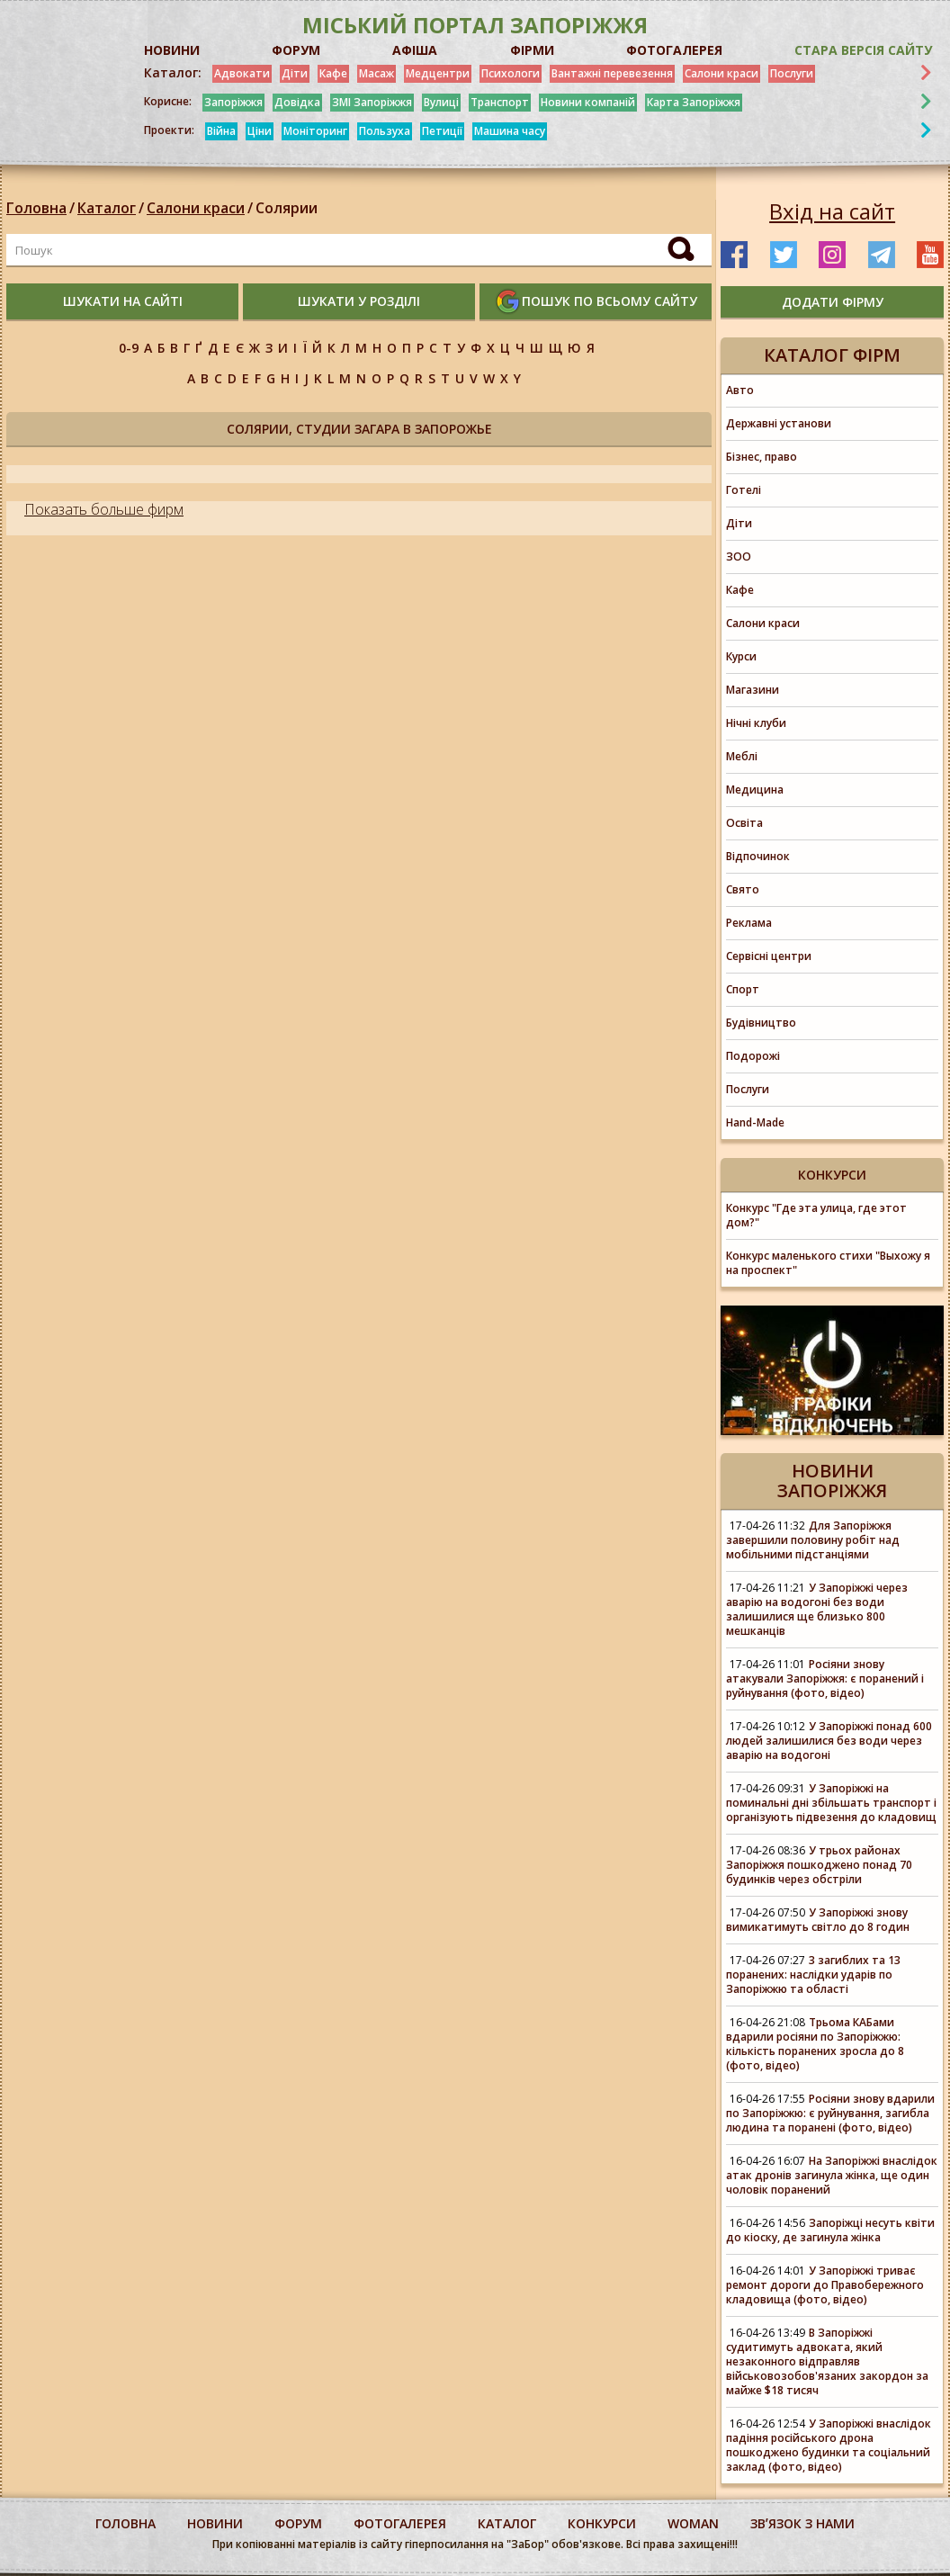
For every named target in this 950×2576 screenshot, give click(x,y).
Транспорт (500, 102)
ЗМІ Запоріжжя (372, 102)
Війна (221, 131)
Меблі (741, 756)
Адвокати (242, 73)
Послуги (791, 73)
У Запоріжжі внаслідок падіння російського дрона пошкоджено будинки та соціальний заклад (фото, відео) (828, 2445)
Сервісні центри (768, 956)
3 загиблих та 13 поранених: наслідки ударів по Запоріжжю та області (813, 1974)
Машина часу (509, 131)
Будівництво (761, 1022)
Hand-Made (755, 1122)
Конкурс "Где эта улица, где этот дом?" (816, 1215)
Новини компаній (588, 102)
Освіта (744, 822)
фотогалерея (400, 2523)
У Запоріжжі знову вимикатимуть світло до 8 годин (818, 1919)
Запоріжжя (233, 102)
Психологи (510, 73)
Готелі (743, 490)
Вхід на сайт (832, 211)
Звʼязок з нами (802, 2523)
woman (693, 2523)
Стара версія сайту (863, 49)
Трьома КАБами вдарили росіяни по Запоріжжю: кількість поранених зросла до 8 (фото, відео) (815, 2044)
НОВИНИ (172, 49)
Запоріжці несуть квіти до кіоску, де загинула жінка (830, 2230)
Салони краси (721, 73)
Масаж (376, 73)
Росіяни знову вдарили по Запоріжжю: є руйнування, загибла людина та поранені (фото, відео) (830, 2113)
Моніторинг (315, 131)
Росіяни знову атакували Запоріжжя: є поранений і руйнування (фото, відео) (825, 1678)
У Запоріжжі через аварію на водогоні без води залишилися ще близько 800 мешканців (817, 1609)
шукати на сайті (123, 301)
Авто (740, 390)
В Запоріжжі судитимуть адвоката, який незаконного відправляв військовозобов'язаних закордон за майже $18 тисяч (827, 2361)
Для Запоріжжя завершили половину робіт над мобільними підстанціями (813, 1540)
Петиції (442, 131)
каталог (507, 2523)
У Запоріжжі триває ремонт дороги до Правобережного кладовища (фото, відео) (825, 2285)
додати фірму (832, 301)
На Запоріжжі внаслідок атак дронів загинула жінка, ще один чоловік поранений (831, 2175)
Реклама (749, 922)
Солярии (286, 208)
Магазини (752, 689)
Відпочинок (758, 856)
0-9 (129, 347)
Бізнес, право (761, 456)
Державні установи (778, 423)
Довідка (297, 102)
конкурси (602, 2523)
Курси (741, 656)
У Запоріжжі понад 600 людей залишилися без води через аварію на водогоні (829, 1741)
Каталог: (173, 73)
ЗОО (738, 556)
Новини (215, 2523)
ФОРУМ (296, 49)
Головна (36, 208)
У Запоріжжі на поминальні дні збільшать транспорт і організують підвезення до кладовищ (831, 1803)
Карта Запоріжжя (693, 102)
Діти (295, 73)
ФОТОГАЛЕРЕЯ (674, 49)
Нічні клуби (756, 723)
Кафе (333, 73)
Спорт (742, 989)
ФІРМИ (532, 49)
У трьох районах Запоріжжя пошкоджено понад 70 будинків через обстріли (819, 1865)
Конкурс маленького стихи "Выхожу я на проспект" (828, 1263)
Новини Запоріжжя (832, 1481)
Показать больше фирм (104, 509)
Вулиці (441, 102)
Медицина (755, 789)
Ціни (259, 131)
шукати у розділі (359, 301)
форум (298, 2523)
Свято (742, 889)
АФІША (414, 49)
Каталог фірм (832, 355)
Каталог (106, 208)
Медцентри (438, 73)
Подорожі (753, 1056)
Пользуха (384, 131)
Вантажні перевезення (612, 73)
